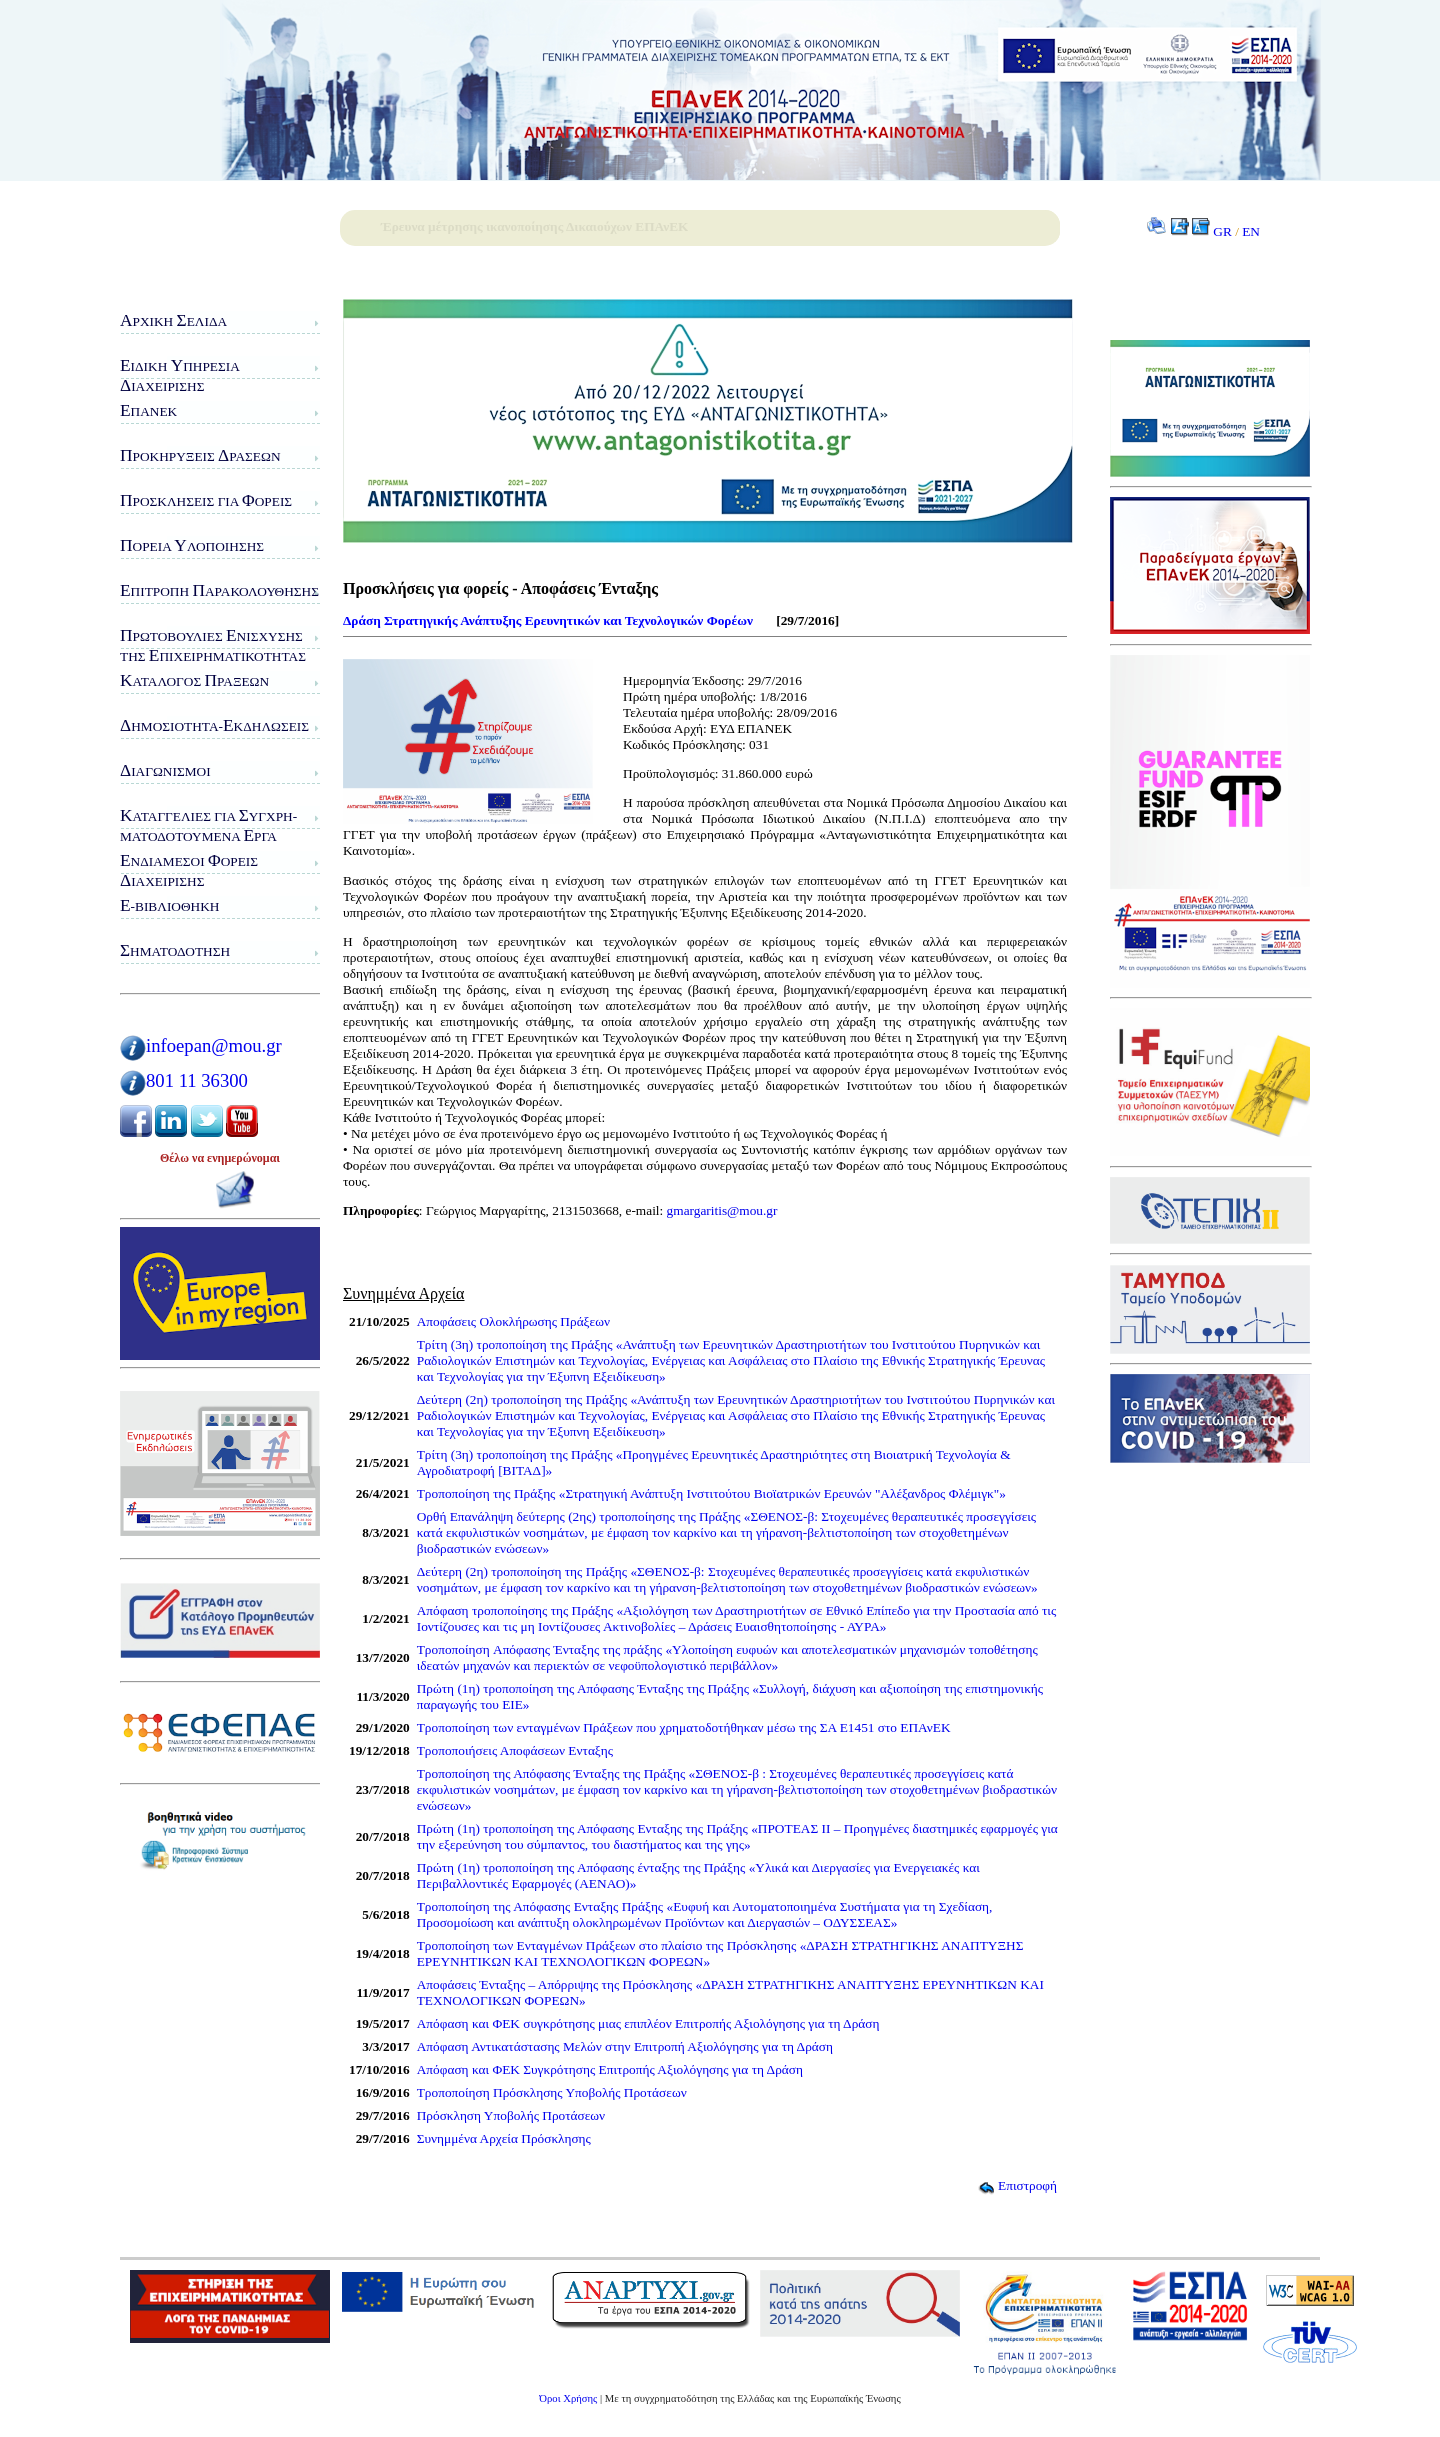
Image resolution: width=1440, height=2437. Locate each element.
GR (1222, 231)
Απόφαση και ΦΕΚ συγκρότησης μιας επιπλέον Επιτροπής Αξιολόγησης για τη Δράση (648, 2023)
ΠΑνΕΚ (148, 410)
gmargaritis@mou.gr (722, 1210)
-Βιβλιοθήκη (169, 905)
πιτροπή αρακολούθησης (219, 590)
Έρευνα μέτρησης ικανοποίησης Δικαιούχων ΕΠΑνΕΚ (534, 226)
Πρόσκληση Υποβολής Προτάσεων (511, 2115)
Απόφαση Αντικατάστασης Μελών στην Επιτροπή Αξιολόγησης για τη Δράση (625, 2046)
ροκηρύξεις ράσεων (200, 455)
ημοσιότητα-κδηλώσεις (214, 725)
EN (1251, 231)
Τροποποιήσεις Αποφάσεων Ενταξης (515, 1750)
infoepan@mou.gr (214, 1045)
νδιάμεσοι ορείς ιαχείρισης (189, 870)
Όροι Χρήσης (568, 2398)
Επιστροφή (1017, 2185)
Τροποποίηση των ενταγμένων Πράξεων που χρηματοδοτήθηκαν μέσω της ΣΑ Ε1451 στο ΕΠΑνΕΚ (684, 1727)
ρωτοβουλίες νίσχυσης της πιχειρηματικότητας (213, 645)
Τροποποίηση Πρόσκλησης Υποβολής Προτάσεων (552, 2092)
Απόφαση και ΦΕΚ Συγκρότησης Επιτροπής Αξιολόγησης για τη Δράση (610, 2069)
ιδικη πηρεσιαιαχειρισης (180, 375)
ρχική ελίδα (173, 320)
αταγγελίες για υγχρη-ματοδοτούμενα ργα (208, 825)
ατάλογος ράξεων (194, 680)
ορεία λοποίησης (192, 545)
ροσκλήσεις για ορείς (206, 500)
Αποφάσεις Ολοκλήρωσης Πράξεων (513, 1321)
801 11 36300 (197, 1080)
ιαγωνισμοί (165, 770)
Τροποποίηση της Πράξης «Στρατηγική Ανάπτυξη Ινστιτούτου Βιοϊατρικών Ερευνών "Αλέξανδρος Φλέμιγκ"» (711, 1493)
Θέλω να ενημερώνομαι (220, 1158)
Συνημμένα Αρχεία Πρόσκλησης (504, 2138)
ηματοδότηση (175, 950)
